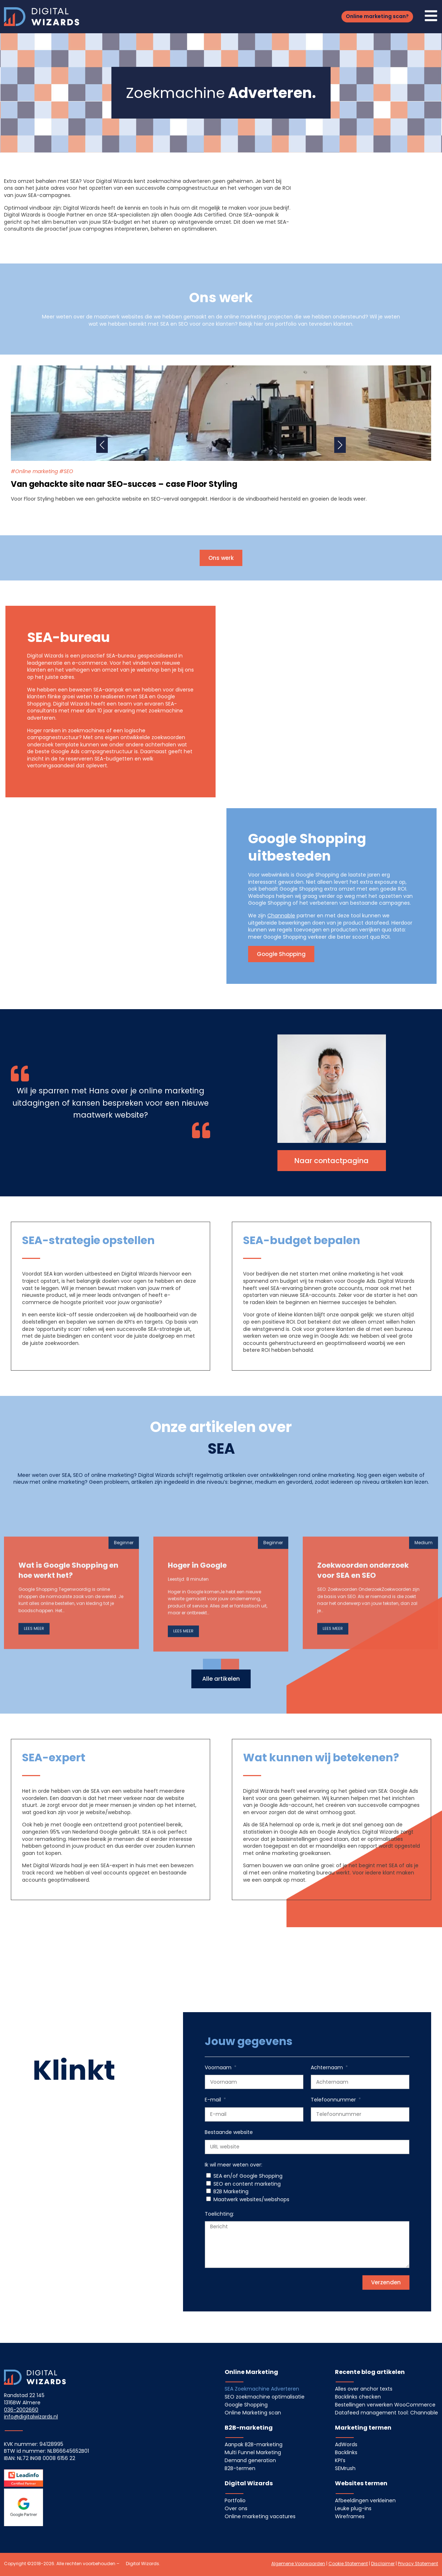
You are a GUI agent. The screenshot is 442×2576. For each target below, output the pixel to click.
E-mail (213, 2100)
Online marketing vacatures (260, 2516)
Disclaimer (383, 2563)
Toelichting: (219, 2214)
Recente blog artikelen (370, 2372)
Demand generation (250, 2460)
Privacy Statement (418, 2563)
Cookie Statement (348, 2563)
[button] (377, 16)
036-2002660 (21, 2409)
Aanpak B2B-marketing (253, 2444)
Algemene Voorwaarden (298, 2563)
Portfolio (235, 2500)
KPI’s (340, 2460)
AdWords (346, 2444)
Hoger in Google (197, 1714)
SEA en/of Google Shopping (247, 2175)
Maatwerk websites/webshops (251, 2199)
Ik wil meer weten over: (233, 2164)
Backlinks (346, 2452)
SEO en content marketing (247, 2183)
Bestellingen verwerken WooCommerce (385, 2404)
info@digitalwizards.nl (31, 2416)
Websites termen (361, 2483)
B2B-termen (240, 2468)
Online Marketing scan (253, 2412)
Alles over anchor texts (363, 2388)
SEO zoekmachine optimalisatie (265, 2396)
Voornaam (219, 2067)
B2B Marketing (230, 2191)
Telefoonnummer (334, 2100)
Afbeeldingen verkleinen (365, 2500)
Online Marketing (251, 2372)
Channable (281, 915)
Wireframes (350, 2516)
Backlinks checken (358, 2396)
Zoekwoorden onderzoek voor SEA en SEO (363, 1719)
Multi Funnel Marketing (253, 2452)
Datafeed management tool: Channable (386, 2412)
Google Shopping (246, 2404)
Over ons (236, 2508)
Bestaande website (229, 2132)
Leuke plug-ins (353, 2508)
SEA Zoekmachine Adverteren (262, 2388)
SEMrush (345, 2468)
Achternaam (327, 2067)
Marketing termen (363, 2427)
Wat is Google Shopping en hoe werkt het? (68, 1719)
